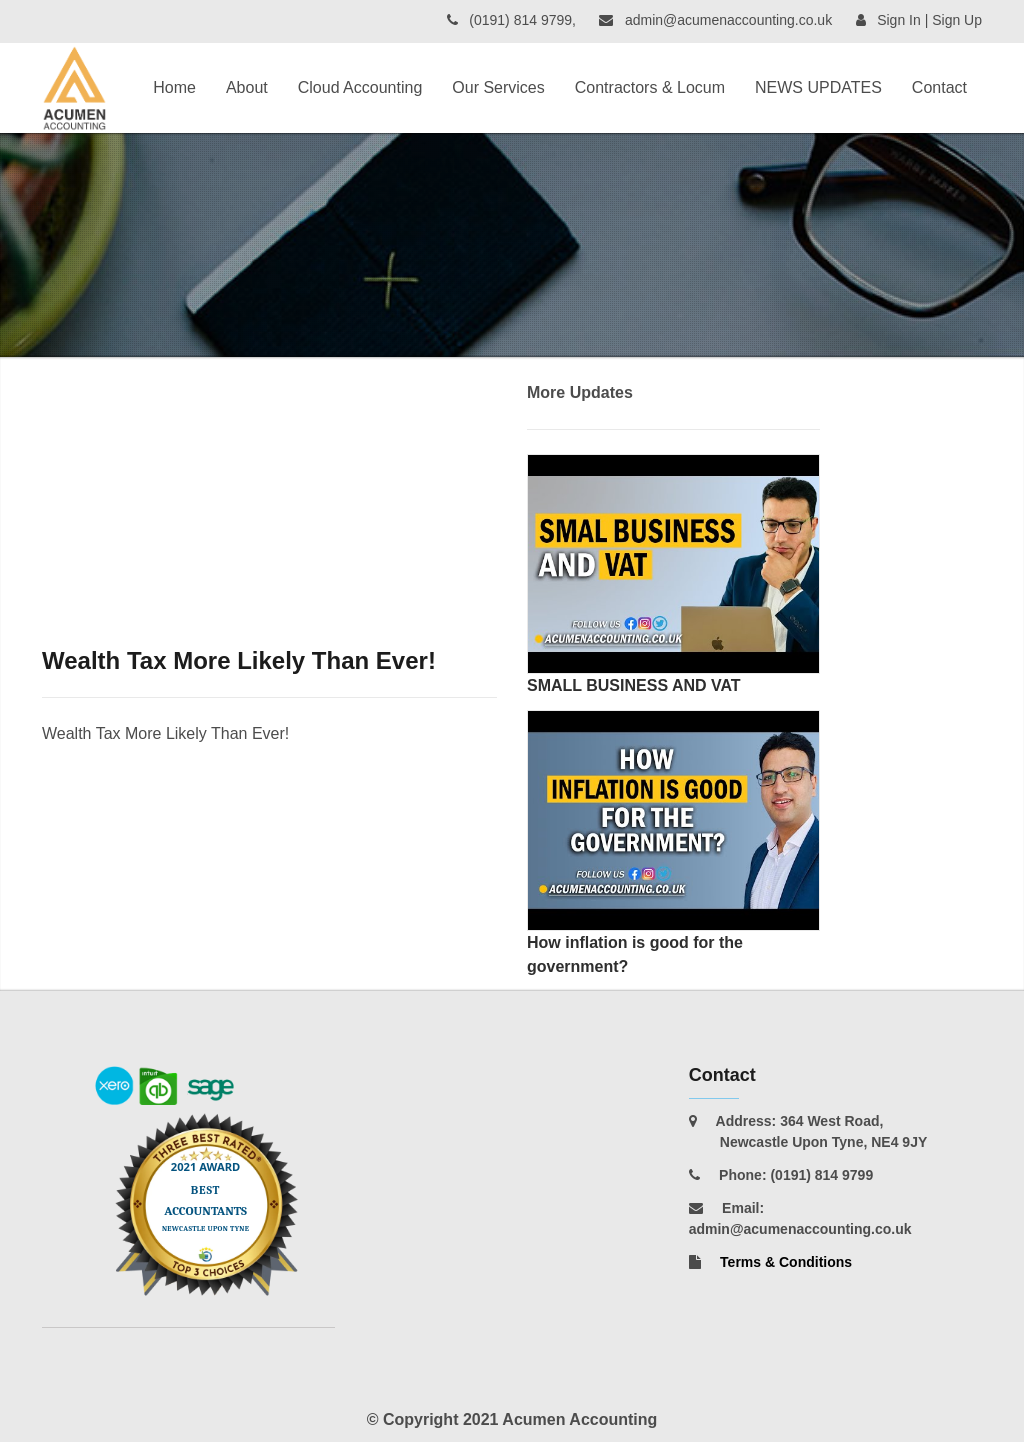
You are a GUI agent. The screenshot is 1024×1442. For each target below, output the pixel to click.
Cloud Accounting (360, 87)
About (247, 87)
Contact (939, 87)
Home (174, 87)
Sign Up (957, 20)
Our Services (498, 87)
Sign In (899, 20)
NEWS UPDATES (818, 87)
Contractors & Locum (650, 87)
